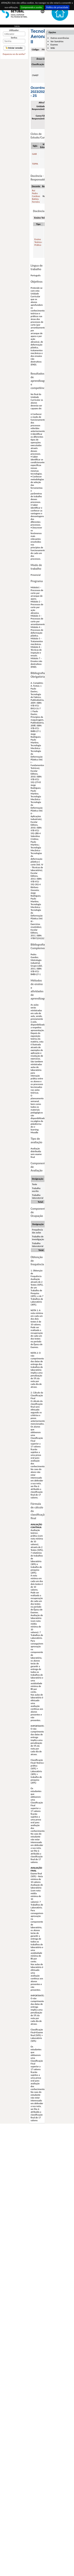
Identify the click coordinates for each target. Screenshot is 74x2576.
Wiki (52, 48)
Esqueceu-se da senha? (14, 54)
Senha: (14, 37)
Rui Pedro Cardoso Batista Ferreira (36, 196)
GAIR (34, 153)
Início (17, 26)
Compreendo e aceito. (32, 7)
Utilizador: (14, 30)
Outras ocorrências (59, 38)
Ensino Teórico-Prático (38, 242)
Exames (54, 44)
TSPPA (35, 163)
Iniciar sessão (14, 48)
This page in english (42, 11)
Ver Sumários (56, 41)
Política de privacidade (57, 7)
